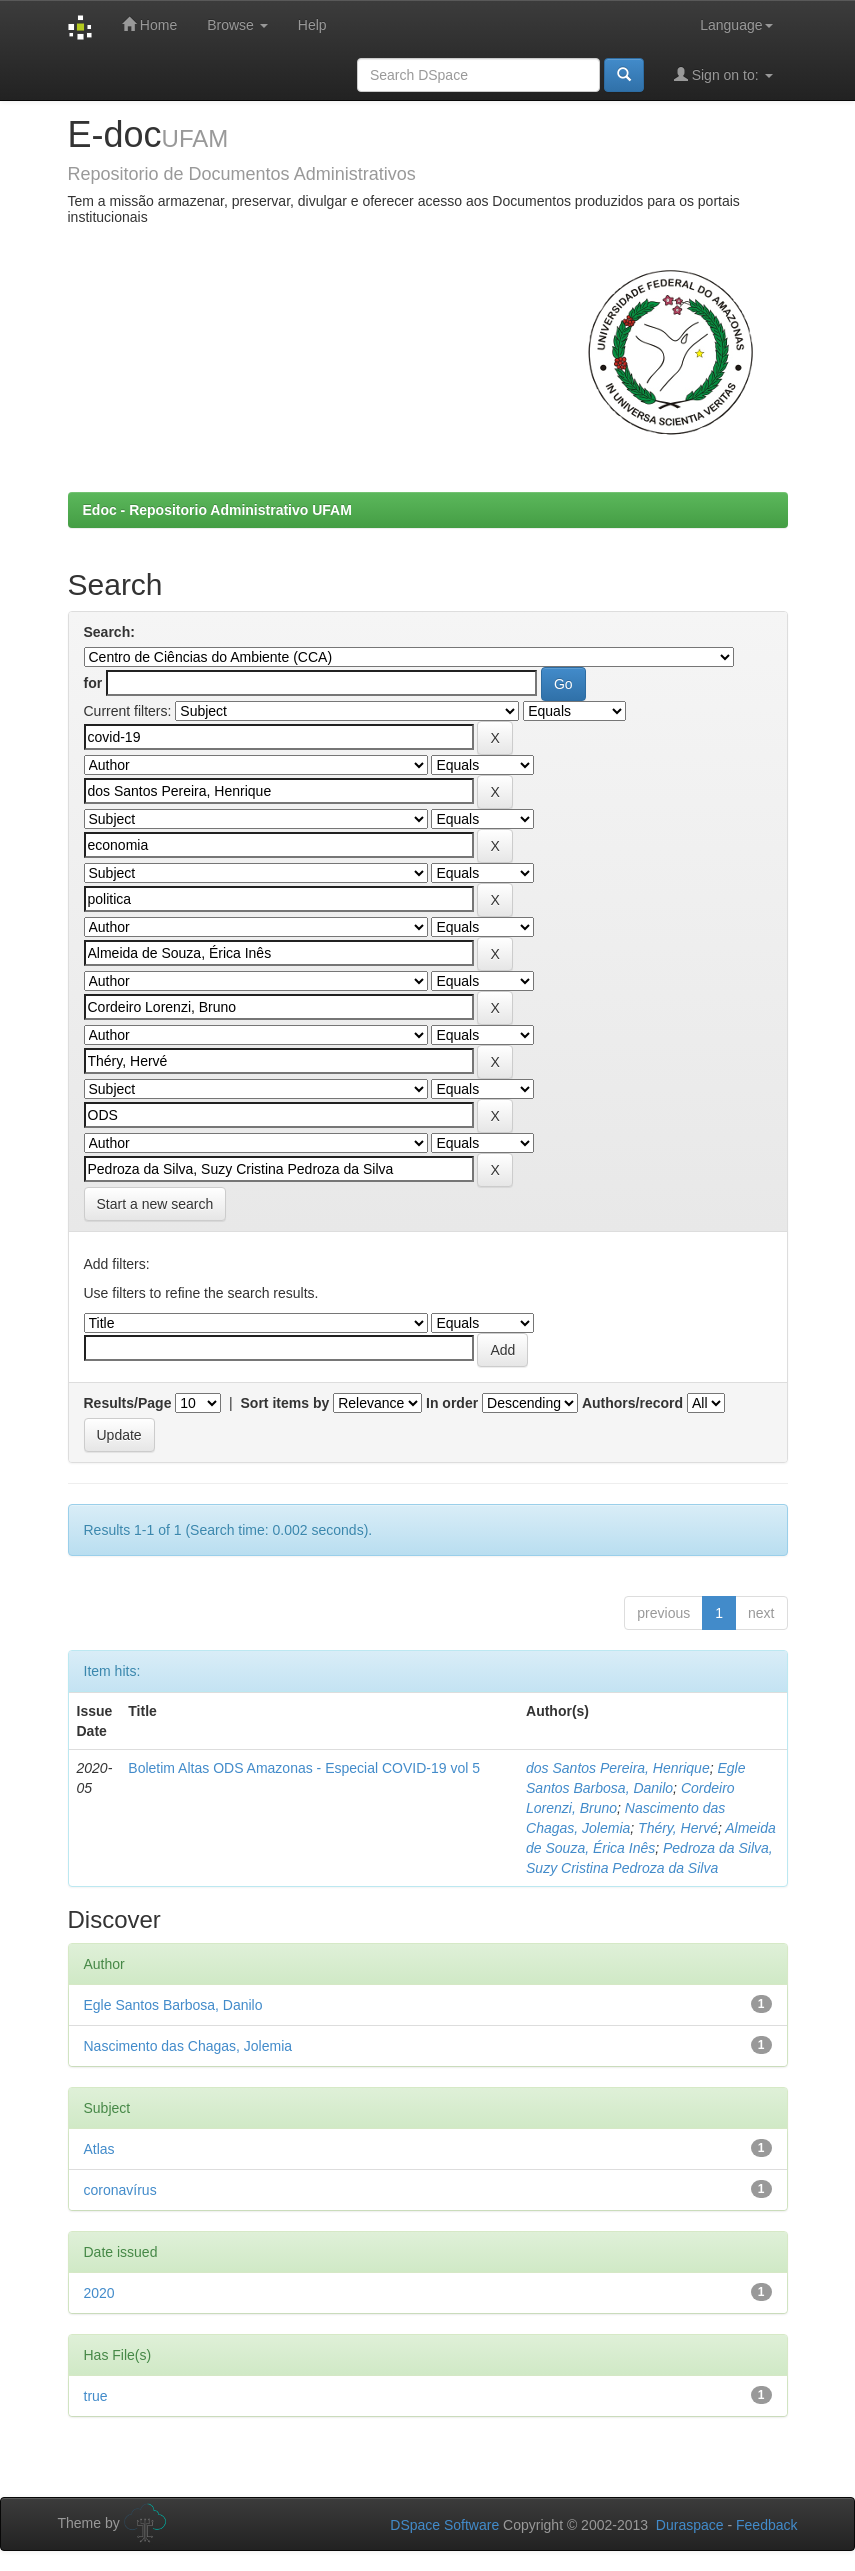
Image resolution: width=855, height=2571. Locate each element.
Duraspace (690, 2525)
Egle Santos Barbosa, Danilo (173, 2005)
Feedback (766, 2525)
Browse (237, 25)
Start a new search (155, 1204)
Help (312, 25)
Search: (109, 632)
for (93, 683)
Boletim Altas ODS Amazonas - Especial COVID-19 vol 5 (304, 1768)
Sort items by (285, 1403)
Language (736, 25)
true (96, 2396)
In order (452, 1403)
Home (149, 24)
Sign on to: (723, 74)
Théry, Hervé (678, 1828)
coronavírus (120, 2190)
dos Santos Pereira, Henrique (618, 1768)
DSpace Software (444, 2525)
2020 (99, 2293)
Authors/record (632, 1403)
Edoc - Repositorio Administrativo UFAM (217, 510)
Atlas (99, 2149)
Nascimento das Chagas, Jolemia (188, 2046)
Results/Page (128, 1403)
